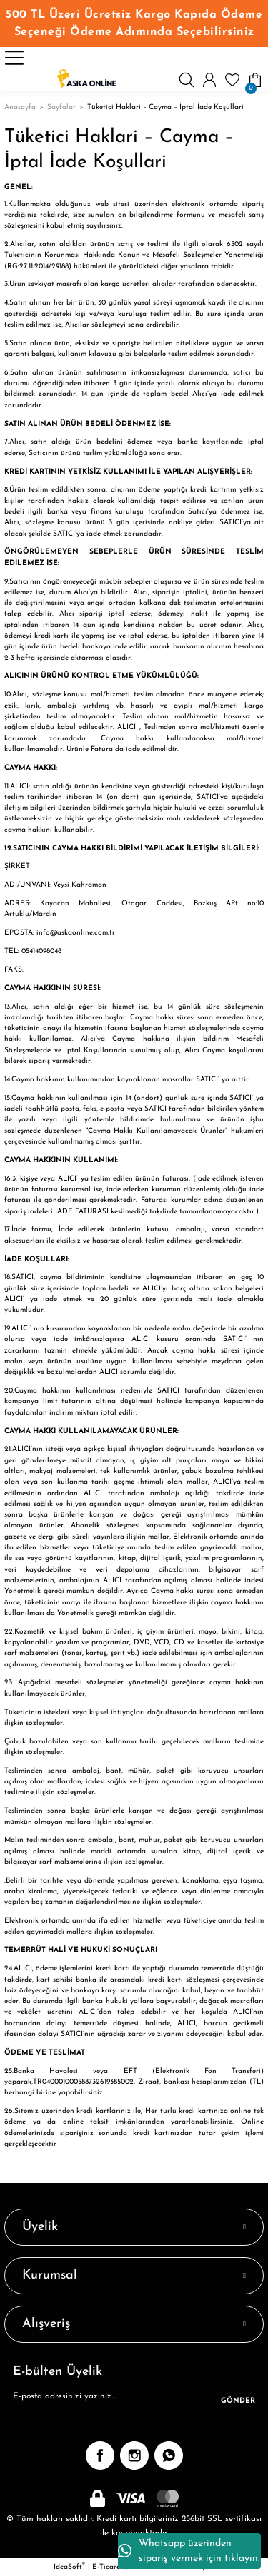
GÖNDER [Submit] (238, 2401)
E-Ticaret (107, 2567)
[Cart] (255, 79)
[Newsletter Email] (134, 2401)
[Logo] (86, 80)
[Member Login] (209, 79)
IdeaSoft (69, 2566)
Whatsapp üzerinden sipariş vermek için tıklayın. (188, 2551)
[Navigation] (14, 58)
